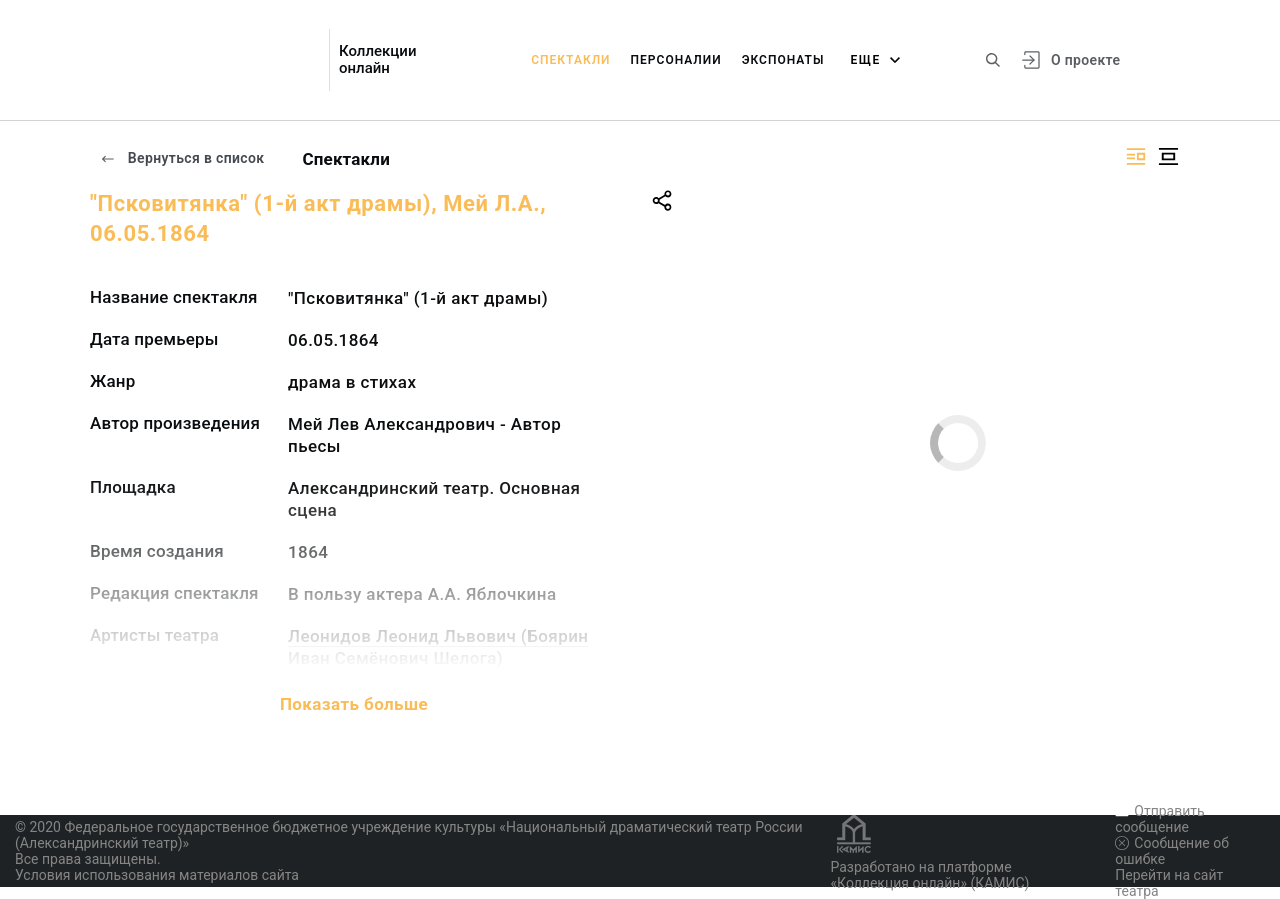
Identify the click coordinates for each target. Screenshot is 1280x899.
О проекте (1085, 60)
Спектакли (570, 60)
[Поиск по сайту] (993, 60)
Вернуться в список (182, 158)
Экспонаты (783, 60)
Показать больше (354, 704)
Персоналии (676, 60)
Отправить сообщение (1159, 819)
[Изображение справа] (1136, 156)
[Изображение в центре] (1168, 156)
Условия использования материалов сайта (157, 875)
